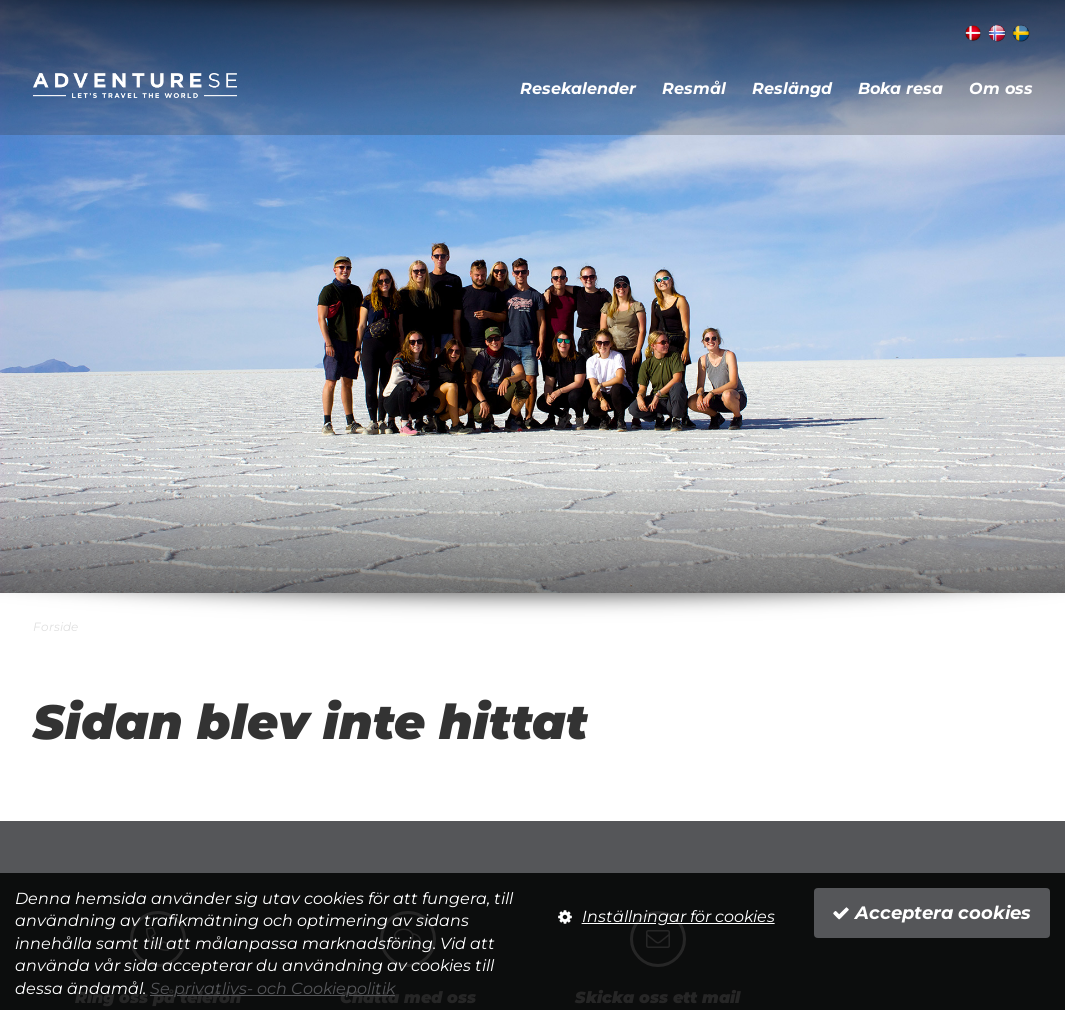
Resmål (694, 88)
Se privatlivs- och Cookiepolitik (272, 988)
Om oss (1001, 88)
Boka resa (900, 88)
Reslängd (792, 88)
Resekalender (578, 88)
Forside (55, 626)
